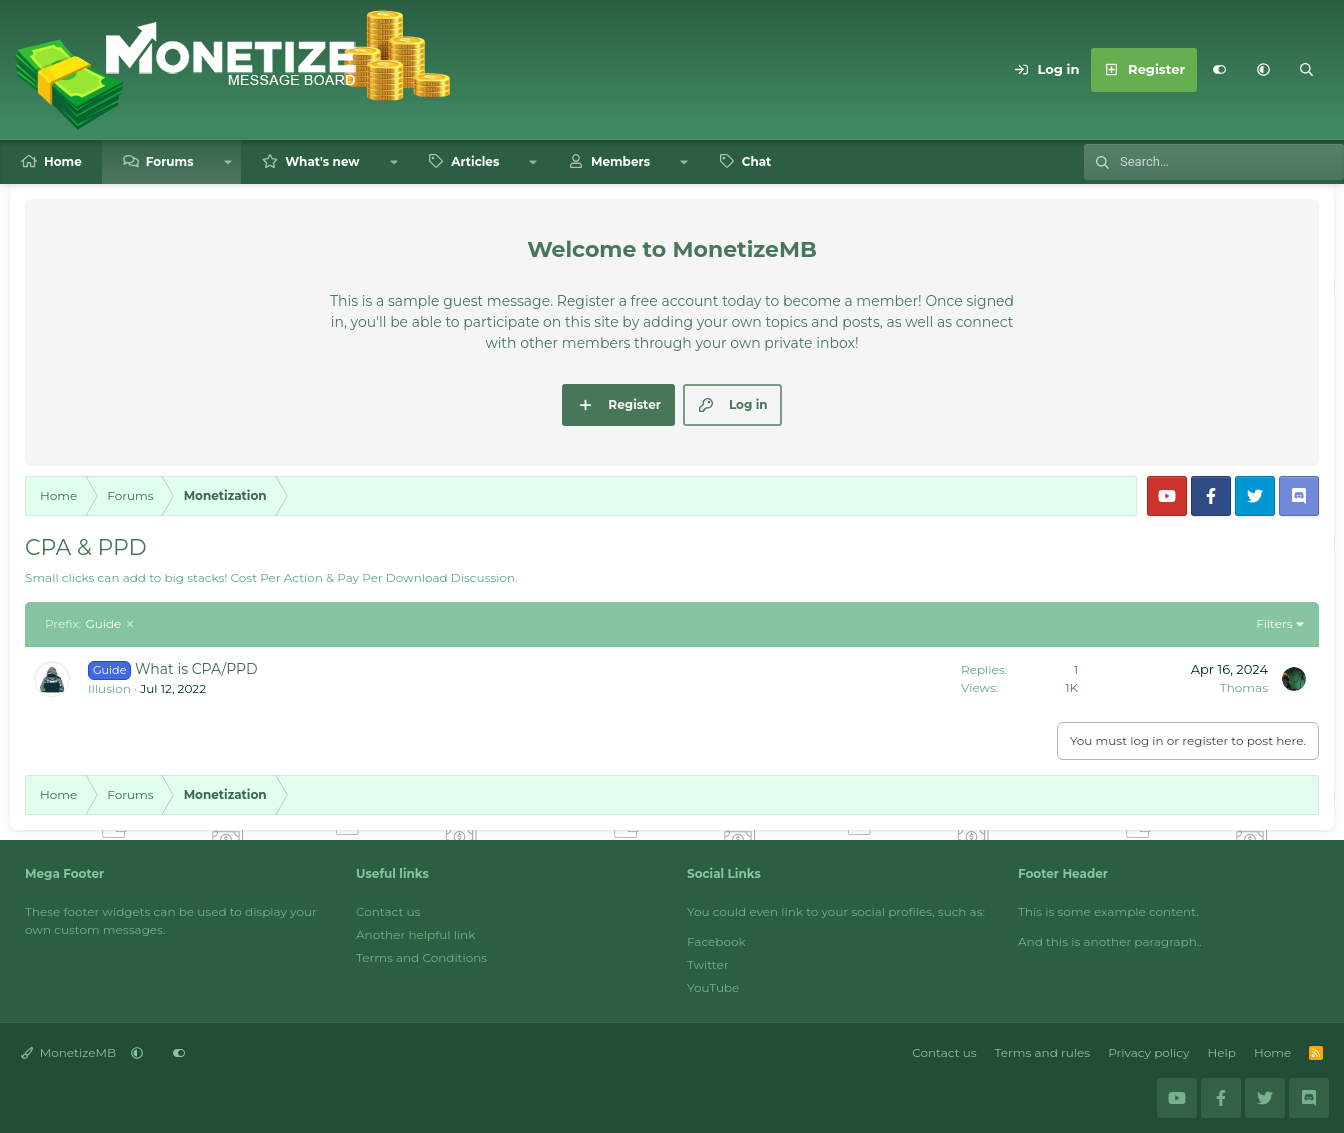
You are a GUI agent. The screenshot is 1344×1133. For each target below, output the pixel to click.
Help (1222, 1052)
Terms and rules (1043, 1052)
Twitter (708, 964)
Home (63, 161)
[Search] (1307, 70)
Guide (83, 624)
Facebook (716, 941)
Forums (170, 161)
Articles (475, 161)
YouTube (713, 987)
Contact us (388, 911)
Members (620, 161)
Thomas (1244, 687)
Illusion (109, 688)
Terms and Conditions (421, 957)
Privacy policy (1148, 1052)
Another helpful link (415, 934)
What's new (322, 161)
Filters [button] (1274, 623)
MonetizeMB (68, 1052)
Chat (757, 161)
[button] (1263, 70)
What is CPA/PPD (196, 669)
